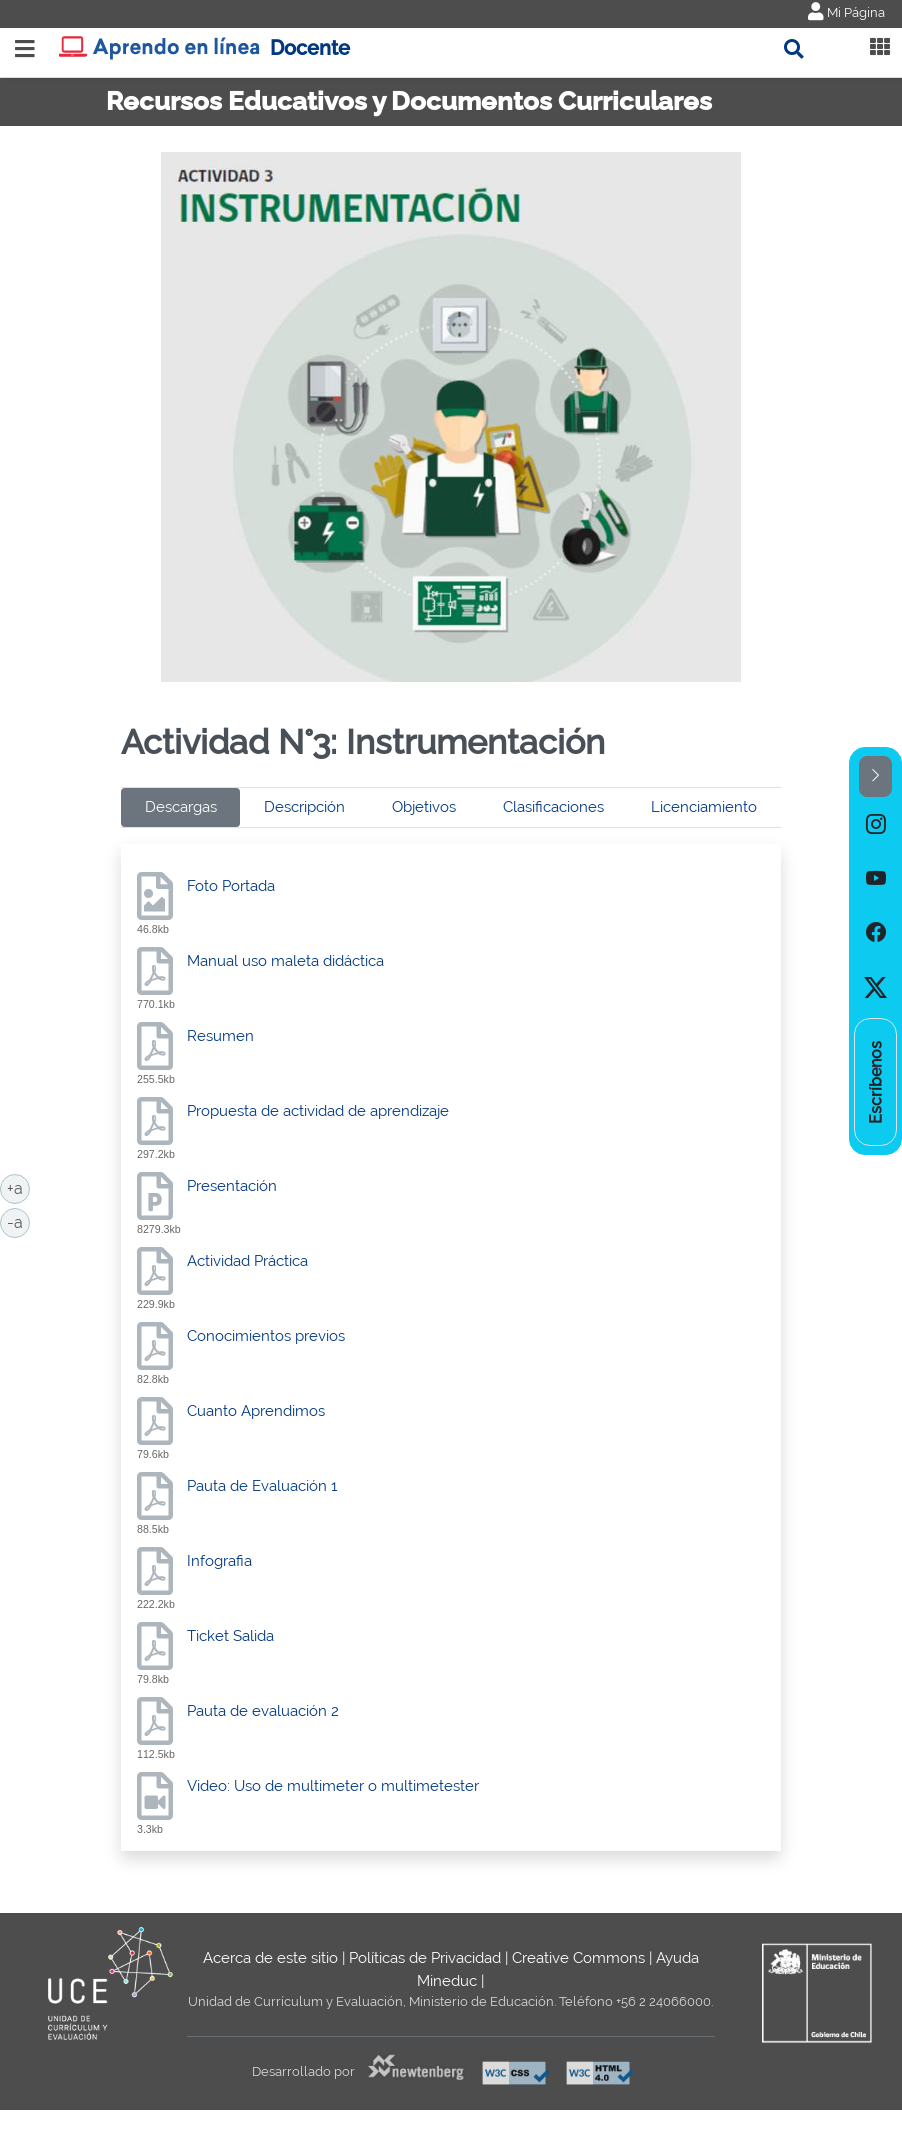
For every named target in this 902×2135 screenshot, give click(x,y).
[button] (875, 776)
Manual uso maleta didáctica (285, 961)
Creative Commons (578, 1958)
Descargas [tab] (181, 807)
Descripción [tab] (304, 807)
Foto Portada (231, 886)
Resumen (220, 1036)
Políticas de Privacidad (425, 1958)
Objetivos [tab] (424, 807)
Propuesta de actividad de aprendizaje (318, 1111)
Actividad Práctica (247, 1261)
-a (18, 1221)
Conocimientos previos (266, 1336)
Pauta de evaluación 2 (263, 1711)
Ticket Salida (230, 1636)
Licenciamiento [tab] (704, 807)
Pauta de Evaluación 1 (262, 1486)
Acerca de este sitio (270, 1958)
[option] (875, 824)
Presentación (232, 1186)
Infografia (219, 1561)
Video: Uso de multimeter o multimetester (333, 1786)
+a (18, 1187)
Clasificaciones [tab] (553, 807)
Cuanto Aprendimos (256, 1411)
